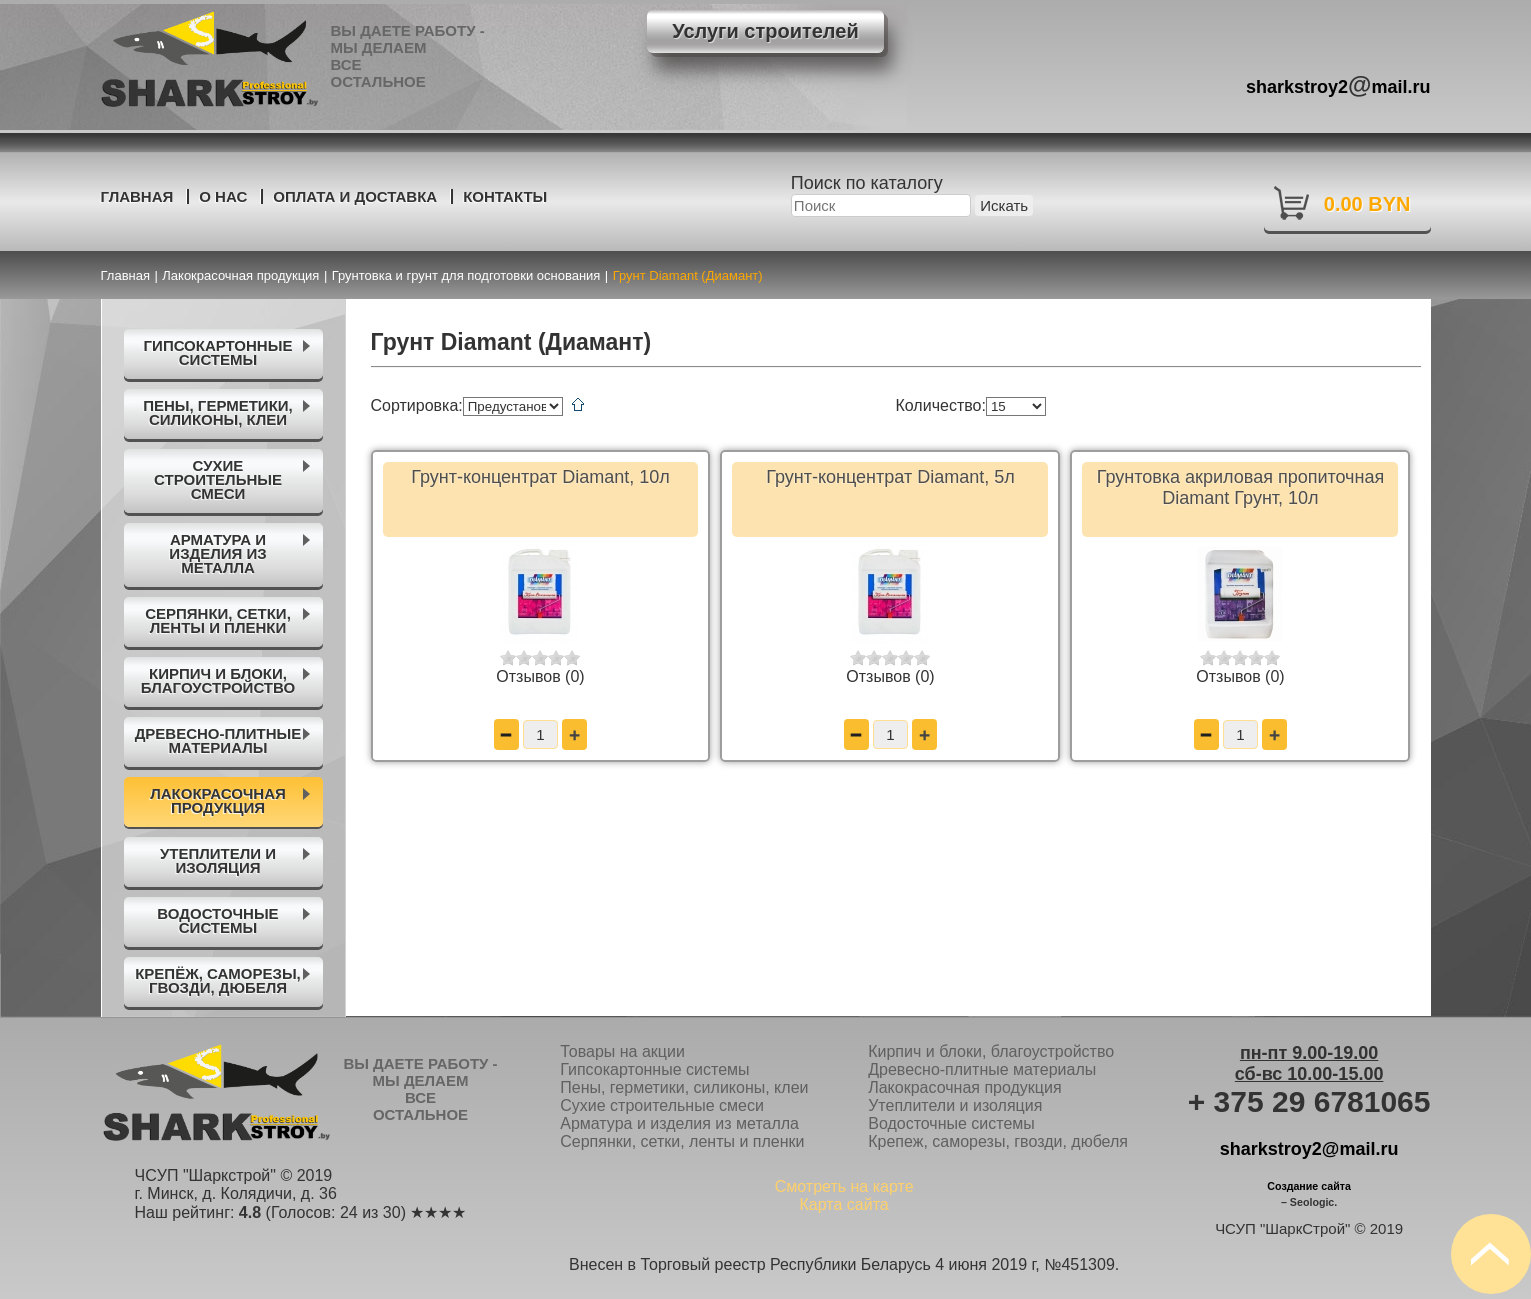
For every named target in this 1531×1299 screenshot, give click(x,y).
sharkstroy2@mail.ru (1309, 1149)
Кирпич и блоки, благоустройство (991, 1051)
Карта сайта (844, 1204)
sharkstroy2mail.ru (1338, 84)
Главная (137, 196)
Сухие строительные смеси (662, 1105)
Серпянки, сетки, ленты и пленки (682, 1141)
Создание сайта (1309, 1186)
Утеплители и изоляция (955, 1105)
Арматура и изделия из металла (679, 1123)
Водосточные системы (951, 1123)
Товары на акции (622, 1051)
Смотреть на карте (844, 1186)
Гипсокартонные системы (654, 1069)
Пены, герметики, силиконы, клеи (684, 1087)
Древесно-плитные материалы (982, 1069)
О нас (223, 196)
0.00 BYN (1367, 204)
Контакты (505, 196)
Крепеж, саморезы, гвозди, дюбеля (998, 1141)
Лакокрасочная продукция (964, 1087)
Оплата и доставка (355, 196)
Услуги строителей (765, 31)
